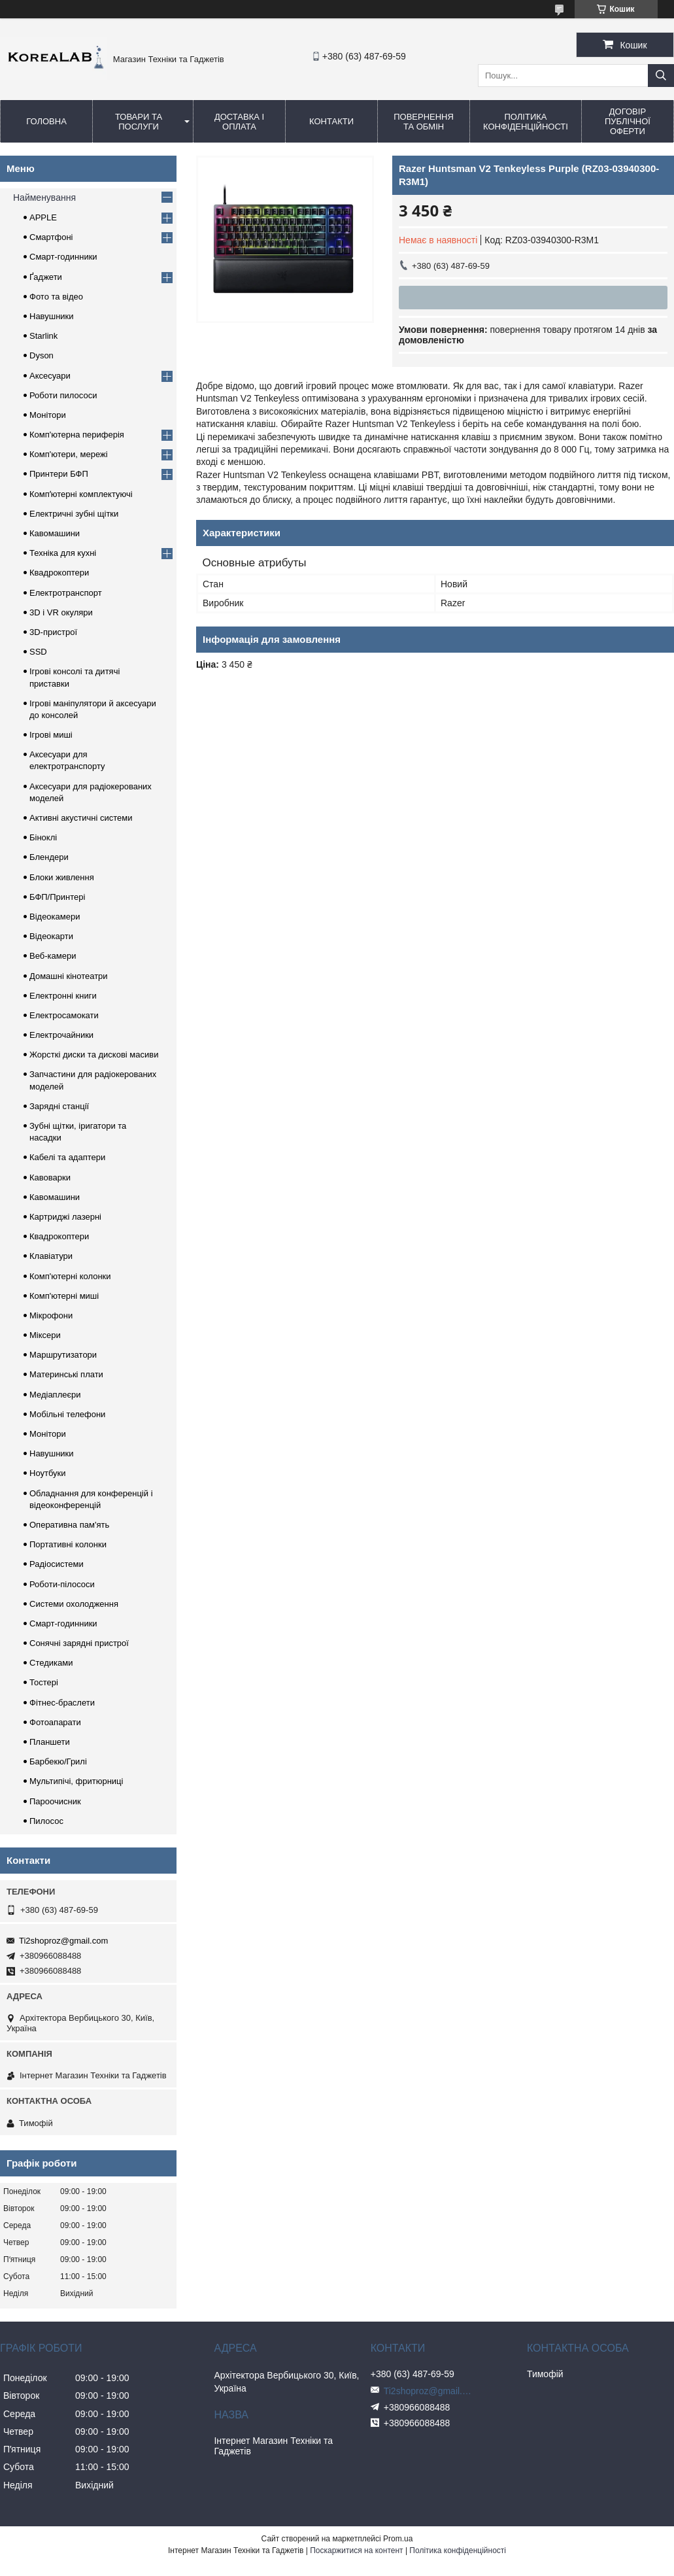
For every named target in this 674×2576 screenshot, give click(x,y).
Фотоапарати (55, 1722)
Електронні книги (63, 996)
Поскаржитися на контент (356, 2550)
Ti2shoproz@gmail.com (63, 1941)
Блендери (49, 857)
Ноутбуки (47, 1473)
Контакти (331, 121)
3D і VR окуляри (61, 612)
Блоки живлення (61, 877)
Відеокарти (51, 936)
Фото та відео (56, 296)
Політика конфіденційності (525, 121)
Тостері (43, 1682)
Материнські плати (66, 1374)
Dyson (41, 355)
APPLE (43, 217)
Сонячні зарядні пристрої (79, 1643)
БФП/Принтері (57, 897)
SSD (38, 652)
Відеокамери (54, 916)
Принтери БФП (58, 474)
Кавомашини (54, 533)
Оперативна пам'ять (69, 1525)
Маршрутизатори (63, 1355)
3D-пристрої (53, 632)
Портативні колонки (68, 1544)
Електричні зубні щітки (73, 514)
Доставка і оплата (239, 121)
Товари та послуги (138, 121)
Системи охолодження (73, 1604)
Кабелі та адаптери (67, 1157)
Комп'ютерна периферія (76, 434)
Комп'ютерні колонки (70, 1276)
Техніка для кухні (62, 553)
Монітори (47, 415)
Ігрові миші (51, 735)
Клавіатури (51, 1256)
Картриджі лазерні (65, 1217)
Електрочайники (61, 1035)
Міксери (45, 1335)
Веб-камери (52, 956)
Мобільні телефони (67, 1414)
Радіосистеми (56, 1564)
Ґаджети (45, 277)
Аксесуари (50, 376)
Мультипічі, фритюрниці (76, 1781)
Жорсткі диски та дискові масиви (93, 1054)
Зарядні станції (59, 1106)
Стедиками (51, 1663)
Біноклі (43, 837)
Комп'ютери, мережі (68, 454)
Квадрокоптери (59, 572)
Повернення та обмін (424, 121)
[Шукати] (661, 75)
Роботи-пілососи (62, 1584)
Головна (46, 121)
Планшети (49, 1742)
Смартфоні (51, 237)
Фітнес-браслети (62, 1703)
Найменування (44, 197)
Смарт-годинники (63, 257)
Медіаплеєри (55, 1395)
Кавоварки (50, 1177)
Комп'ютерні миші (64, 1296)
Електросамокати (64, 1015)
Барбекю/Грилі (58, 1761)
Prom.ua (398, 2538)
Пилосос (46, 1821)
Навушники (51, 316)
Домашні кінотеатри (68, 976)
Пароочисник (55, 1801)
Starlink (43, 336)
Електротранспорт (65, 593)
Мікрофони (51, 1315)
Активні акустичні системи (80, 818)
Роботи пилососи (63, 395)
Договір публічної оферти (627, 121)
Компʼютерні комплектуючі (81, 494)
